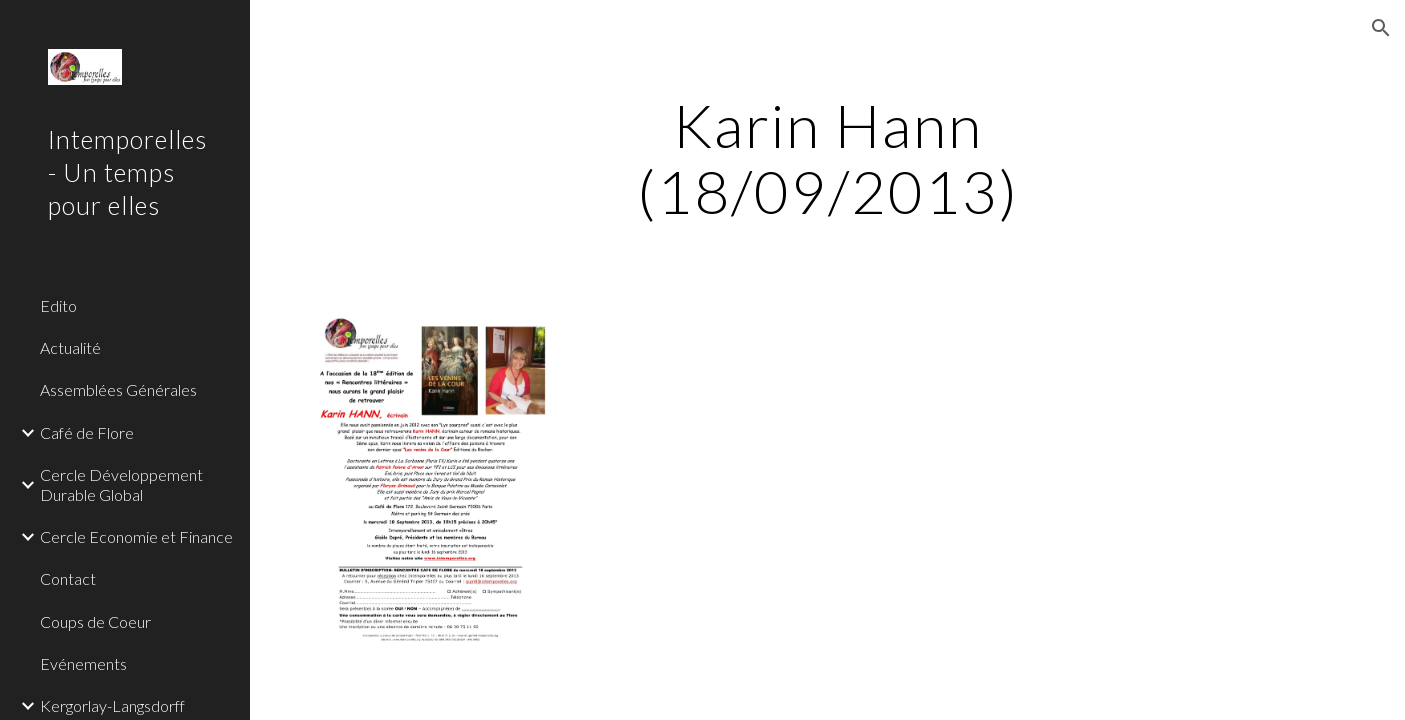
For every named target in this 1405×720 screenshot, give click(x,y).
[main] (828, 158)
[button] (1381, 28)
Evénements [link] (83, 663)
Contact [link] (68, 578)
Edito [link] (58, 305)
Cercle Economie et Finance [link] (136, 536)
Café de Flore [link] (87, 432)
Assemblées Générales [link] (118, 389)
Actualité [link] (70, 347)
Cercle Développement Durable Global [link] (121, 484)
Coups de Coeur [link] (95, 621)
